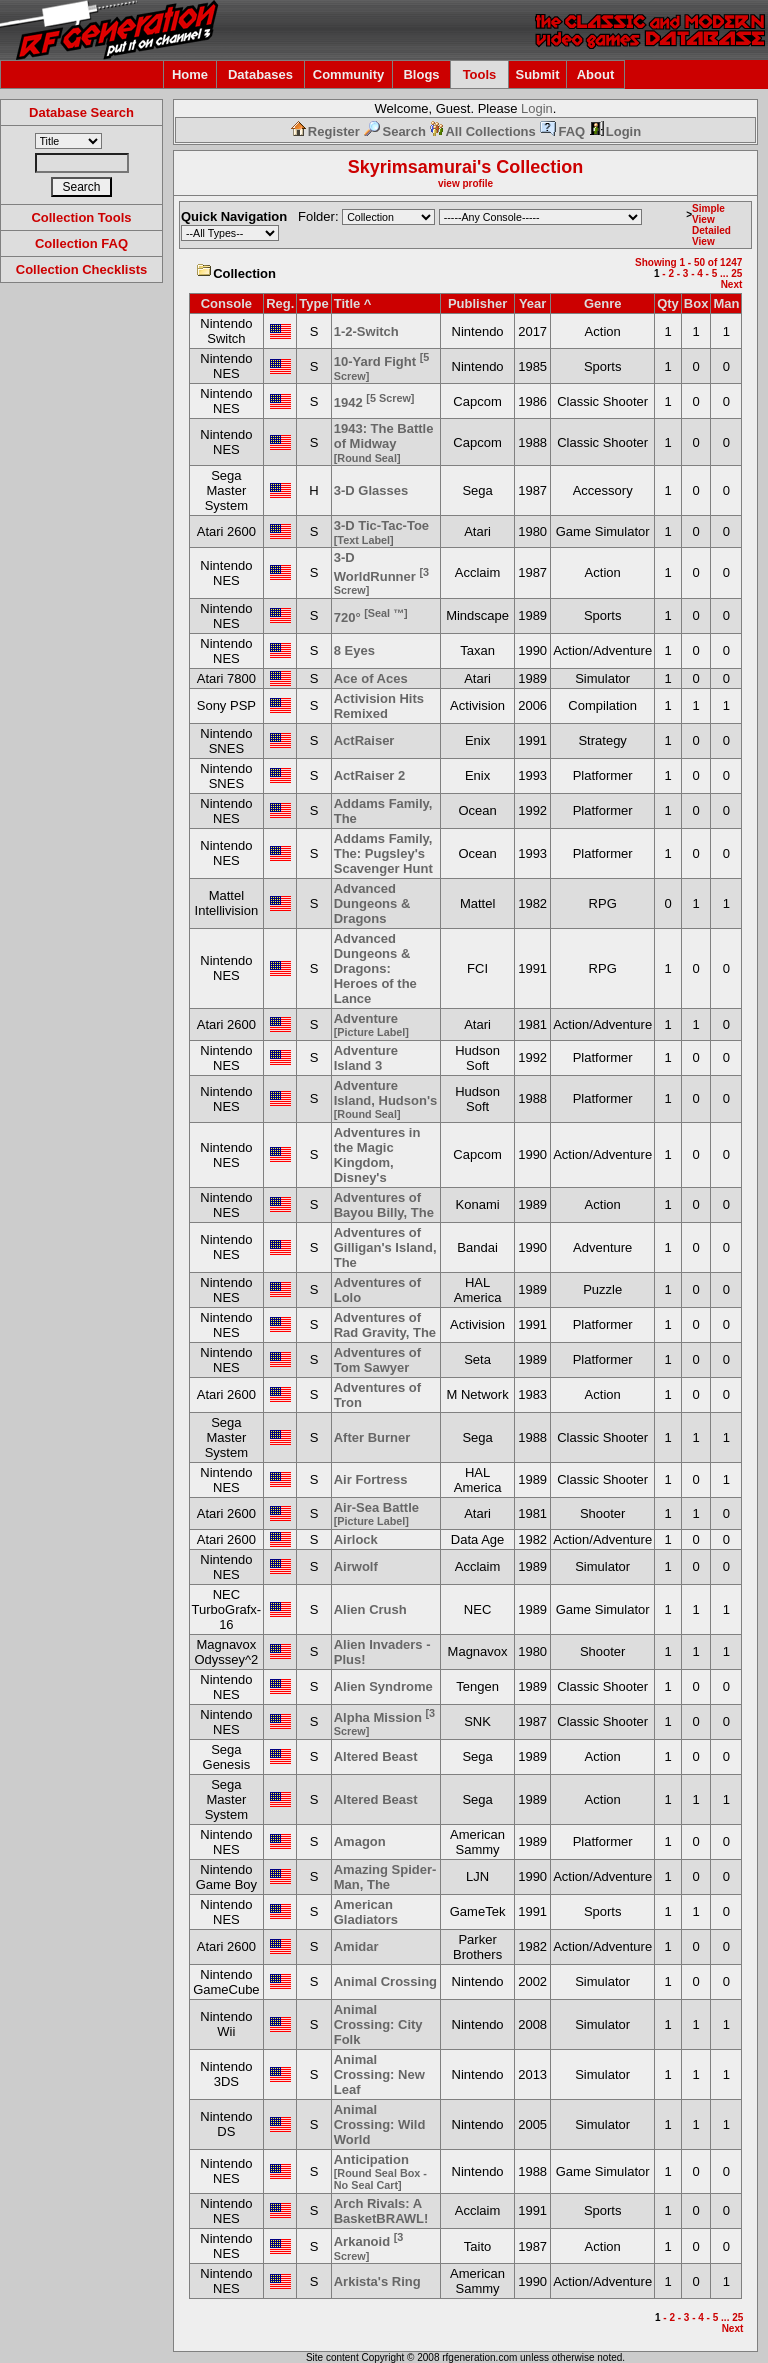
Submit (537, 74)
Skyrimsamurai (412, 167)
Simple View (708, 214)
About (596, 74)
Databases (260, 74)
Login (537, 108)
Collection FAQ (81, 243)
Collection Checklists (81, 269)
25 (736, 273)
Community (349, 74)
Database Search (81, 112)
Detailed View (711, 236)
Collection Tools (81, 217)
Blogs (421, 74)
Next (732, 284)
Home (190, 74)
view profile (465, 183)
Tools (480, 74)
